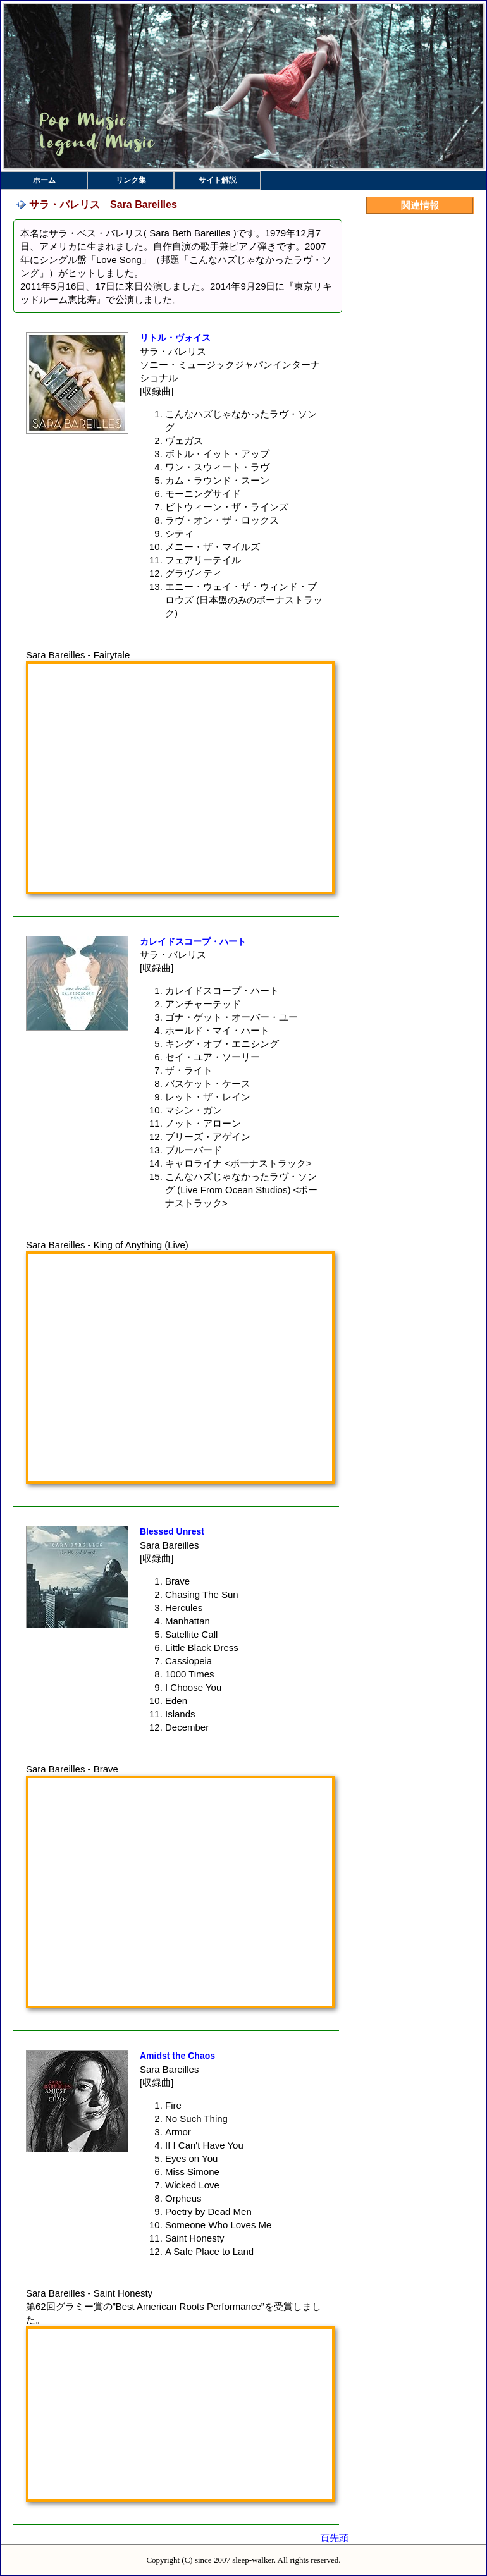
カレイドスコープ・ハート (193, 941)
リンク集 (131, 180)
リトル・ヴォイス (175, 338)
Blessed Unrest (172, 1531)
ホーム (44, 180)
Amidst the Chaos (177, 2056)
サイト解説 (218, 180)
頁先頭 (334, 2537)
